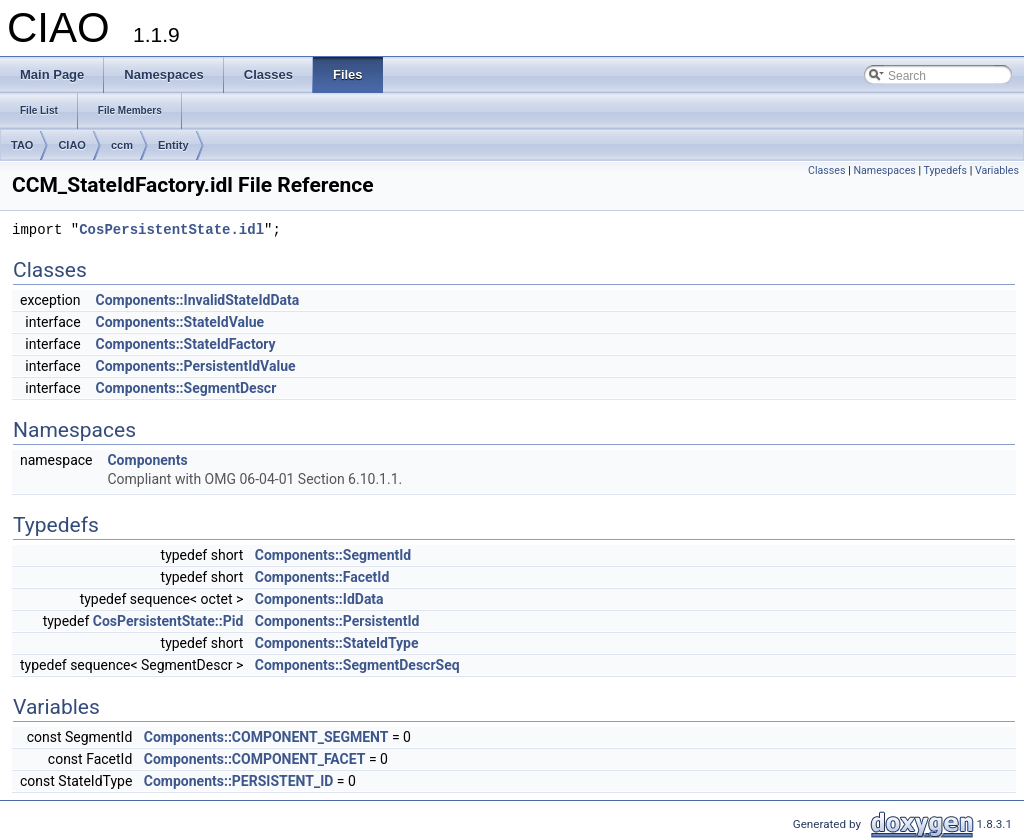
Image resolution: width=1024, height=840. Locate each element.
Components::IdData (319, 599)
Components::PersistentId (337, 621)
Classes (826, 170)
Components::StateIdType (337, 643)
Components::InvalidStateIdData (198, 300)
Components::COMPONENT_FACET (255, 759)
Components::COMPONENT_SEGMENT (266, 737)
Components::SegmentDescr (186, 388)
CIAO (72, 145)
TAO (22, 145)
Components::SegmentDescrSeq (357, 665)
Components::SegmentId (333, 555)
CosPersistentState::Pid (168, 621)
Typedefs (946, 170)
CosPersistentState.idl (171, 230)
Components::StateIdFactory (186, 344)
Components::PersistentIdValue (196, 366)
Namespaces (884, 170)
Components (147, 460)
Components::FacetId (322, 577)
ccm (122, 145)
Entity (173, 145)
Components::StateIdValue (180, 322)
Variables (997, 170)
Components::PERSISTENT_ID (239, 781)
